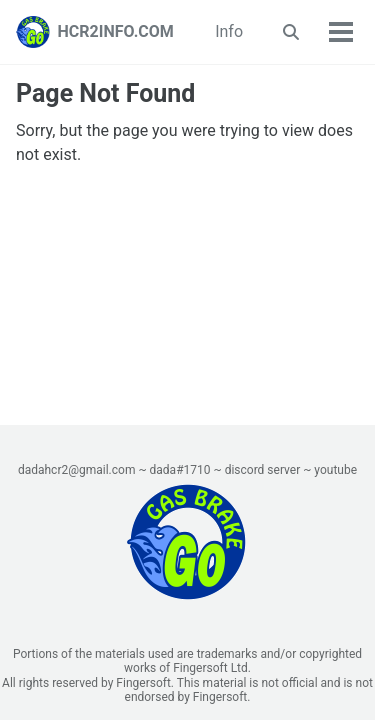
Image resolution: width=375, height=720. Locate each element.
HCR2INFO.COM (116, 31)
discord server (263, 470)
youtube (335, 470)
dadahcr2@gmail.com (77, 470)
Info (229, 31)
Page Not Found (105, 93)
